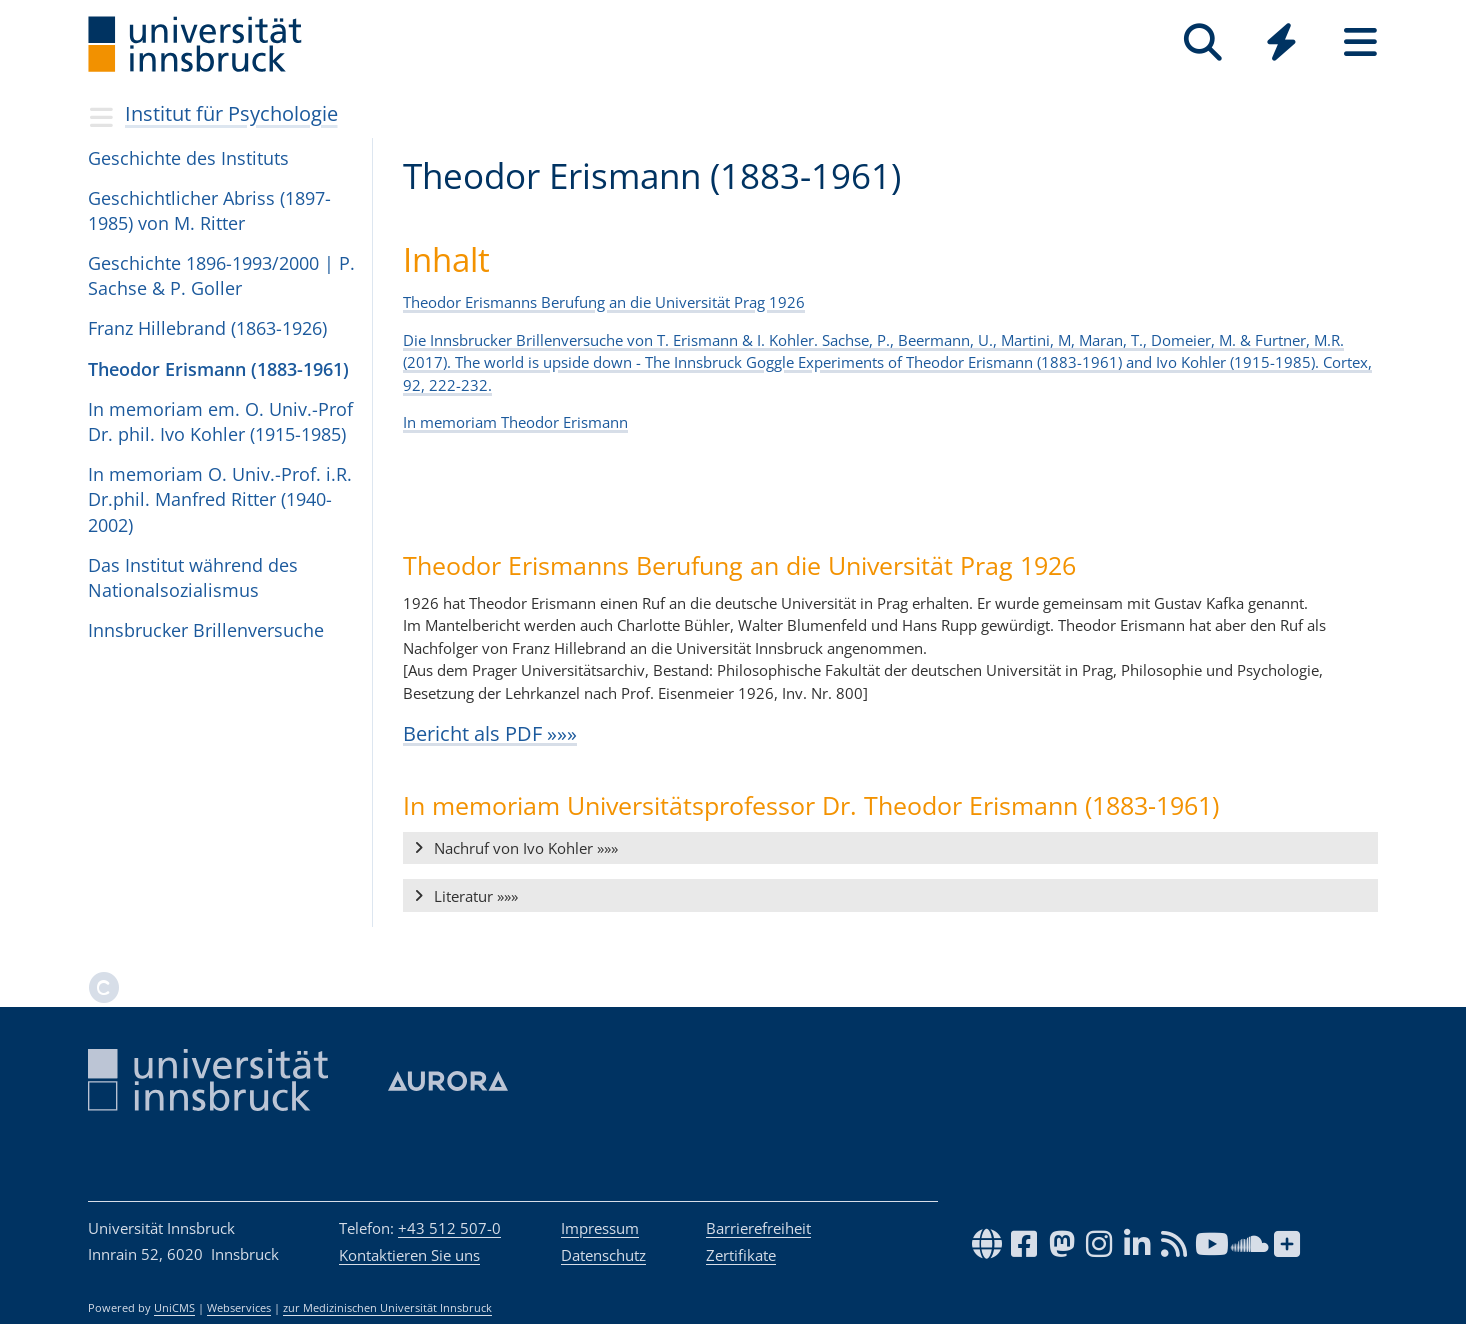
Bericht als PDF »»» (490, 733)
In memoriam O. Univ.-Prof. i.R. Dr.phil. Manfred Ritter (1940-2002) (220, 499)
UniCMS (174, 1308)
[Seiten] (1360, 42)
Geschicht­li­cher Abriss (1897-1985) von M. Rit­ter (209, 210)
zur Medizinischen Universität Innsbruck (387, 1308)
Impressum (600, 1228)
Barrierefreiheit (758, 1228)
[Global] (1281, 44)
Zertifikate (741, 1255)
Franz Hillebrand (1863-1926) (207, 328)
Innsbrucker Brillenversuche (206, 630)
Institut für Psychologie (231, 113)
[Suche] (1202, 42)
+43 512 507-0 (449, 1228)
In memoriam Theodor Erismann (515, 422)
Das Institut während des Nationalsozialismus (193, 577)
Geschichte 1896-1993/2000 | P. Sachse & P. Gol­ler (221, 275)
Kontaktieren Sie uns (409, 1255)
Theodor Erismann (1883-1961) (218, 369)
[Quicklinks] (1281, 42)
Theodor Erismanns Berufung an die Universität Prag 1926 (604, 302)
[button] (890, 849)
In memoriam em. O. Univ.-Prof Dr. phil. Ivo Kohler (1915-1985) (220, 421)
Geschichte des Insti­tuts (188, 158)
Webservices (239, 1308)
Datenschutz (603, 1255)
